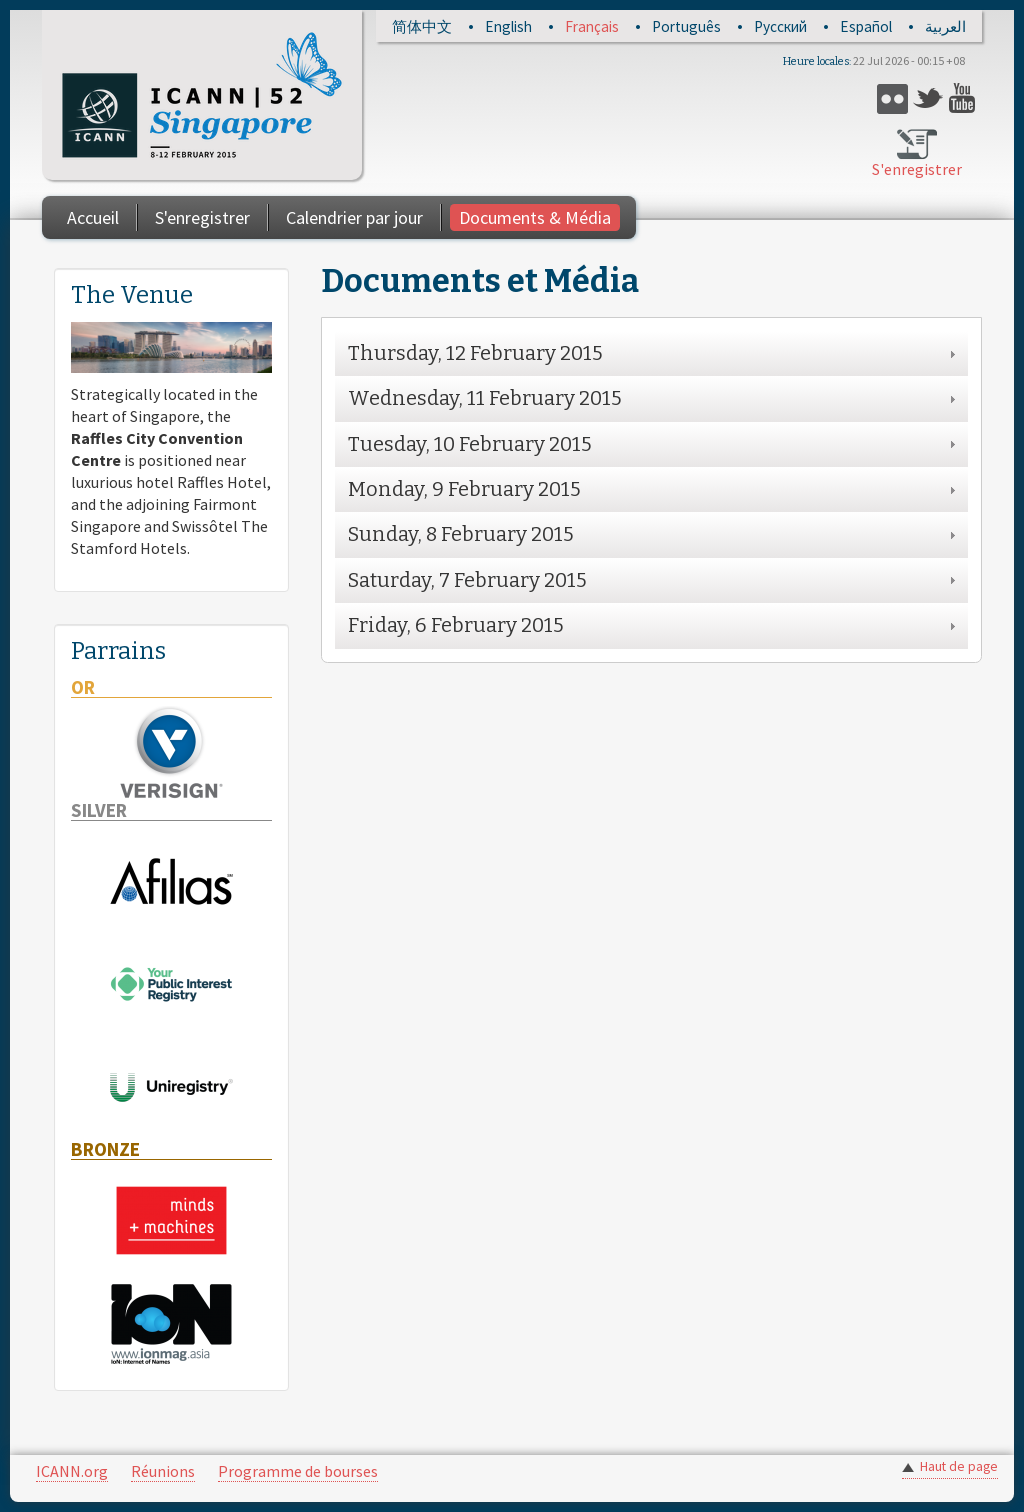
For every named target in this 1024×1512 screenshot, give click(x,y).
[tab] (651, 353)
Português (686, 26)
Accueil (93, 217)
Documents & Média (535, 217)
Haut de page (959, 1466)
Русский (780, 26)
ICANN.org (72, 1471)
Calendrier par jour (354, 217)
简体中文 (422, 26)
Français (592, 26)
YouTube (964, 98)
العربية (945, 26)
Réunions (163, 1471)
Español (866, 26)
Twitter (928, 98)
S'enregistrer (917, 169)
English (508, 26)
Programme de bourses (298, 1471)
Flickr (892, 98)
